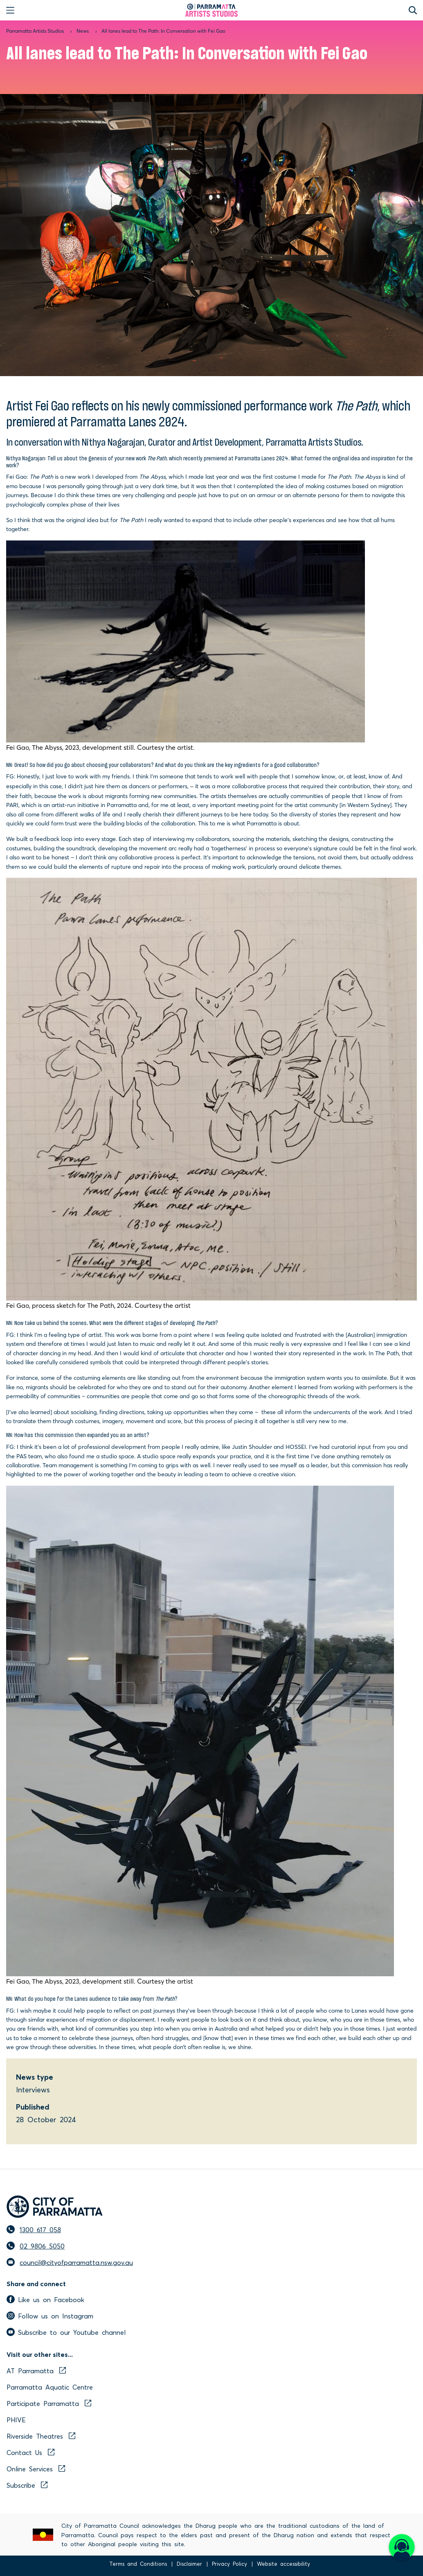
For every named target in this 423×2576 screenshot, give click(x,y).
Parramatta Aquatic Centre (50, 2386)
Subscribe (27, 2485)
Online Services (36, 2468)
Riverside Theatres (41, 2436)
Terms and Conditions (138, 2563)
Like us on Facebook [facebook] (45, 2299)
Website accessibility (283, 2563)
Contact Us (30, 2452)
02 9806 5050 (42, 2245)
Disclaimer (189, 2563)
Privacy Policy (229, 2563)
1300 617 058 (40, 2229)
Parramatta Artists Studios (35, 31)
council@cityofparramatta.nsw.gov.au (76, 2262)
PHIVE (16, 2419)
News (82, 31)
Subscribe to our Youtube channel (66, 2332)
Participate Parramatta (49, 2403)
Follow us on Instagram (50, 2315)
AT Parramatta (36, 2370)
